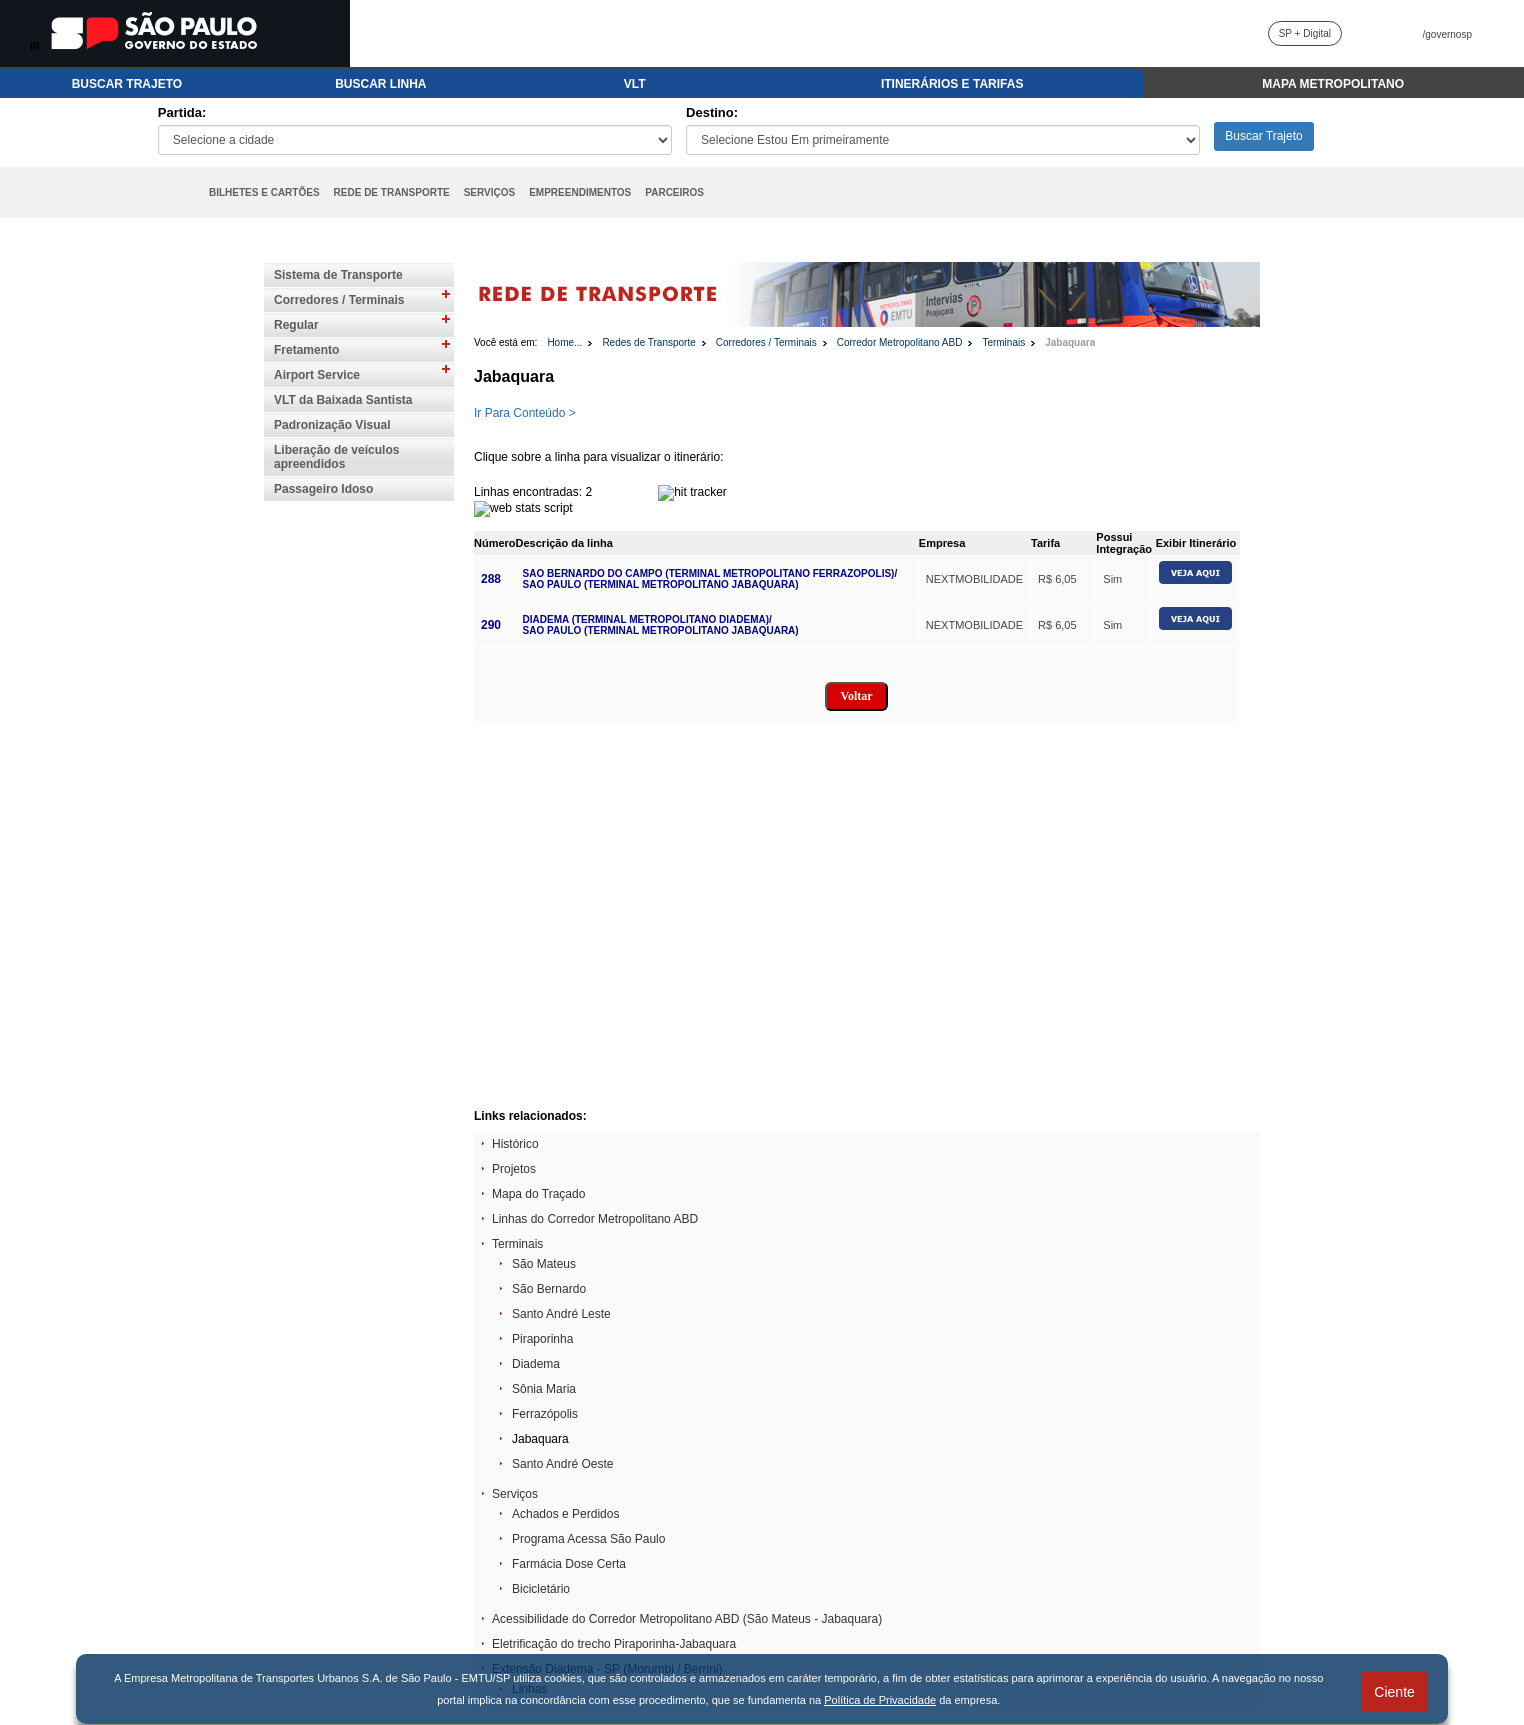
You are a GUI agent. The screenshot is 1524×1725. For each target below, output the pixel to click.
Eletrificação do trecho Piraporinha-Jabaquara (614, 1644)
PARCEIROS (674, 192)
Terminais (1003, 342)
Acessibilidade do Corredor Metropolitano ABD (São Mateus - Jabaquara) (687, 1619)
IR (35, 46)
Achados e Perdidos (565, 1514)
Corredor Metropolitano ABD (900, 342)
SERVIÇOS (490, 192)
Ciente (1394, 1692)
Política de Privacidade (880, 1700)
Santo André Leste (561, 1314)
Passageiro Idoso (323, 489)
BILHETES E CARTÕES (264, 192)
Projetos (514, 1169)
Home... (564, 342)
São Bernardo (549, 1289)
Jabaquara (1070, 342)
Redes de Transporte (648, 342)
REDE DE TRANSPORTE (392, 192)
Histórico (515, 1144)
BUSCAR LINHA (380, 84)
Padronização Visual (332, 425)
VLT (635, 84)
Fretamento (306, 350)
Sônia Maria (544, 1389)
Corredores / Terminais (339, 300)
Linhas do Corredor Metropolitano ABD (595, 1219)
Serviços (515, 1494)
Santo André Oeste (562, 1464)
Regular (296, 325)
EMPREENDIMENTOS (580, 192)
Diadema (536, 1364)
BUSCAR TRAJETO (127, 84)
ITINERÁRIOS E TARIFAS (952, 84)
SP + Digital (1305, 33)
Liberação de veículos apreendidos (336, 457)
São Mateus (544, 1264)
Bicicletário (541, 1589)
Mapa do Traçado (538, 1194)
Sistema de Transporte (338, 275)
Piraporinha (542, 1339)
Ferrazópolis (545, 1414)
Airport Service (317, 375)
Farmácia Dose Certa (569, 1564)
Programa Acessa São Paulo (588, 1539)
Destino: (712, 112)
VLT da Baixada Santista (343, 400)
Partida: (182, 112)
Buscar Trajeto (1263, 136)
